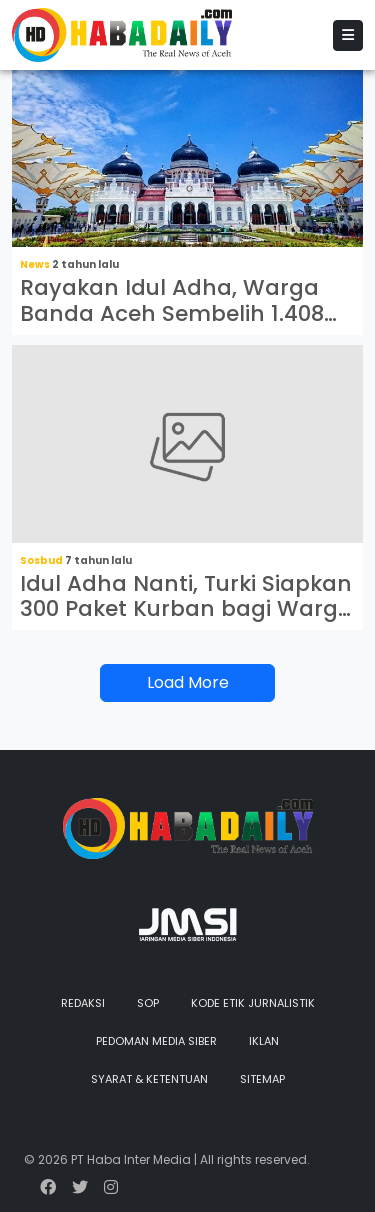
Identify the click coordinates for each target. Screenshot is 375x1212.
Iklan (264, 1041)
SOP (148, 1003)
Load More (188, 682)
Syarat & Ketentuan (149, 1079)
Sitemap (262, 1079)
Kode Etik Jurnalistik (253, 1003)
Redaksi (83, 1003)
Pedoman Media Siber (156, 1041)
